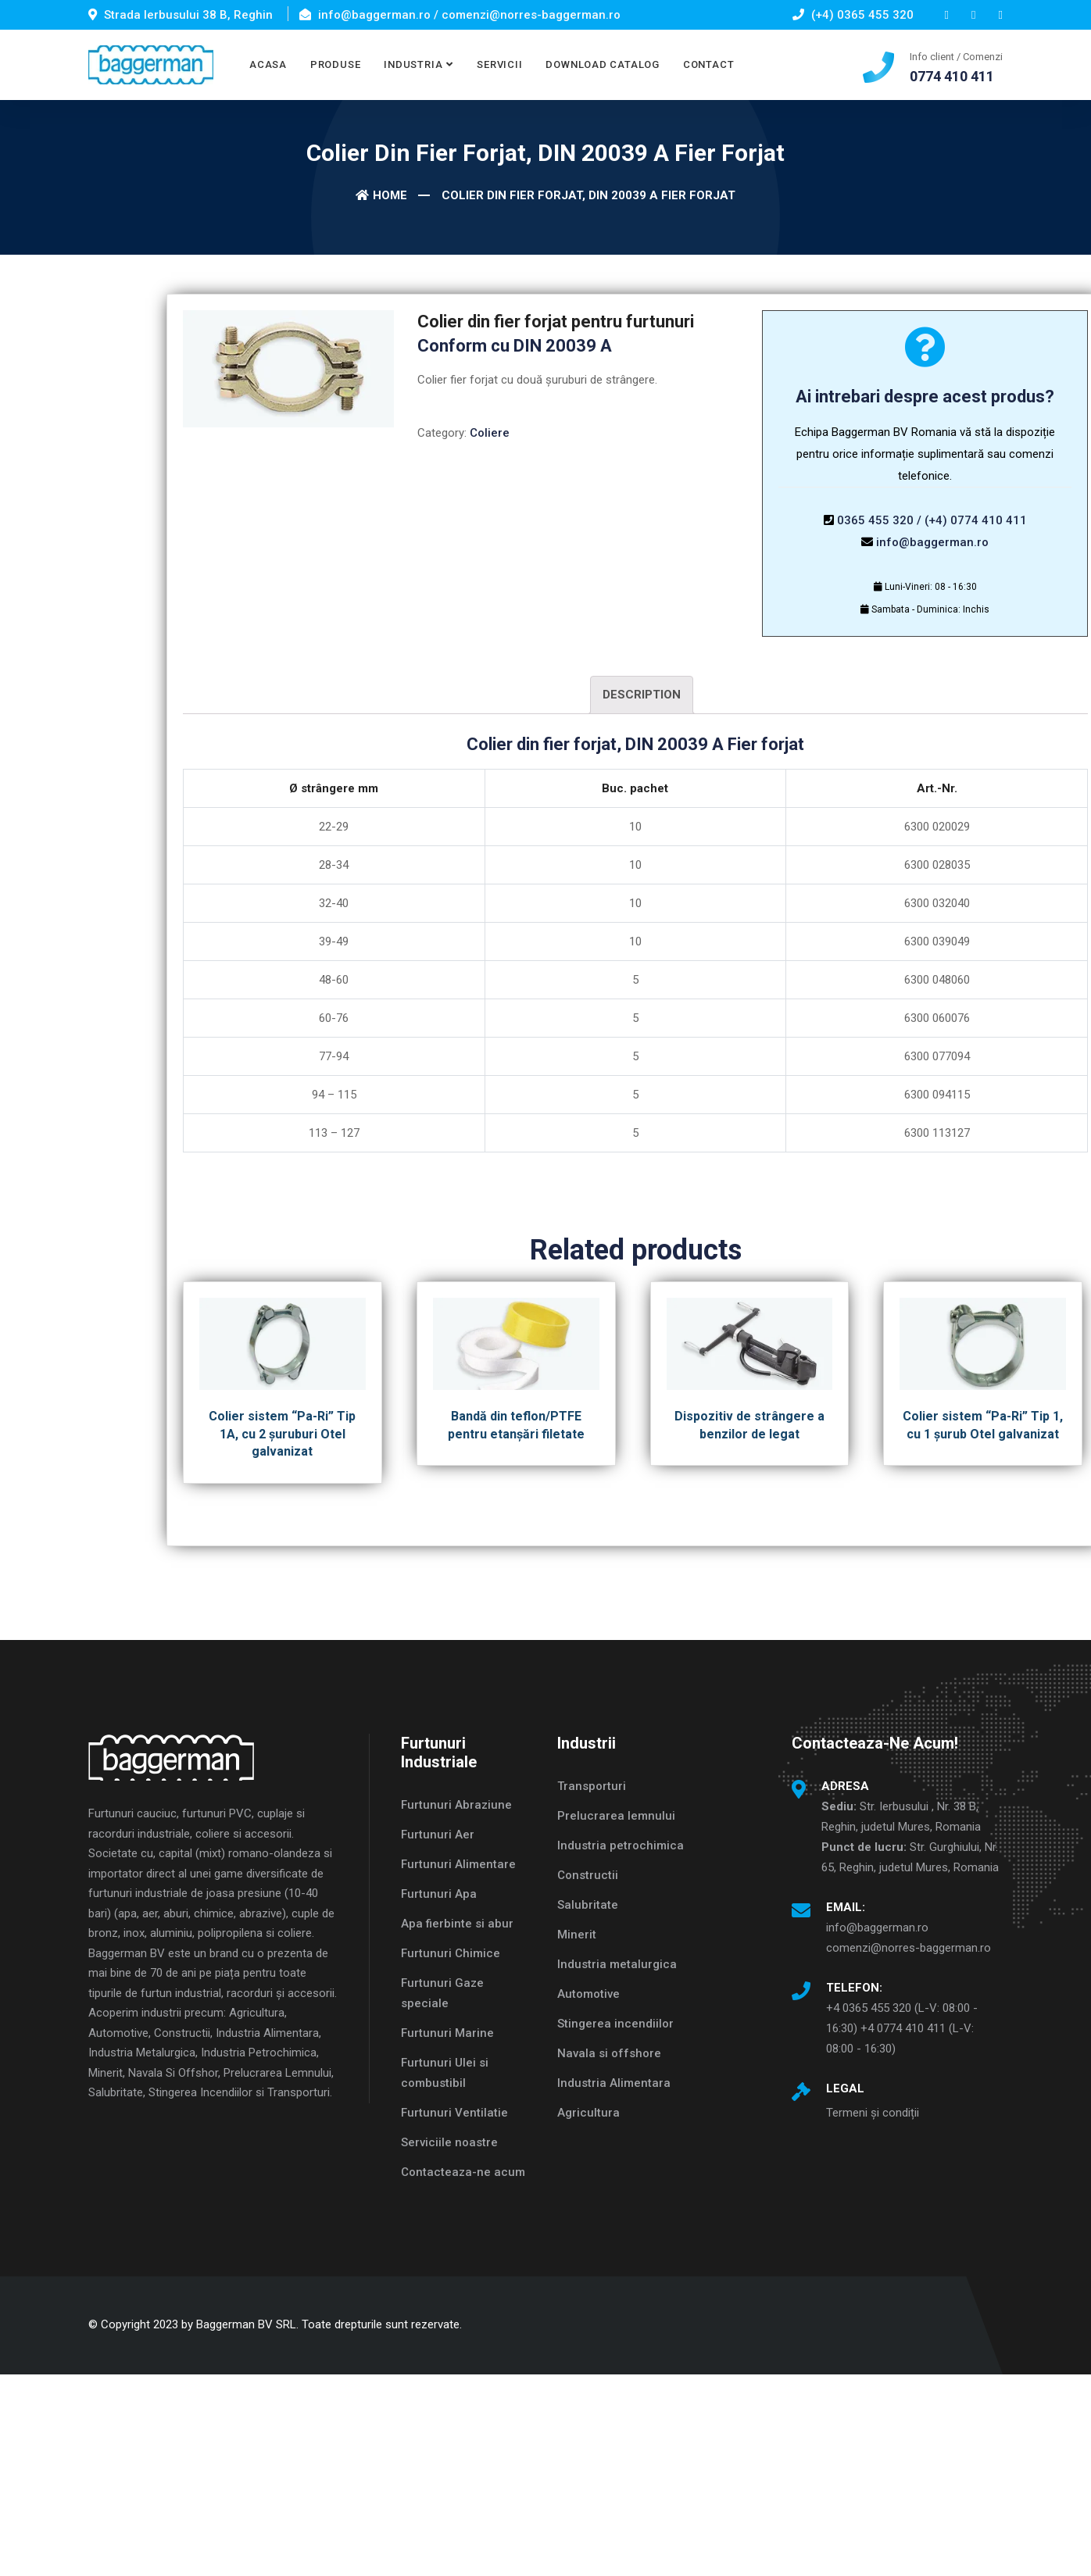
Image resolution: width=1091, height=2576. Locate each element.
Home (381, 195)
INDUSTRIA (413, 64)
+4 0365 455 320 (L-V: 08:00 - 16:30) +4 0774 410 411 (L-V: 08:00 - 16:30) (902, 2028)
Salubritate (587, 1905)
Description (642, 695)
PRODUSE (335, 64)
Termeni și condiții (872, 2113)
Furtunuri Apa (439, 1894)
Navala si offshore (609, 2053)
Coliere (490, 433)
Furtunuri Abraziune (456, 1805)
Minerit (576, 1935)
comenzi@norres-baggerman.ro (908, 1948)
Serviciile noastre (449, 2142)
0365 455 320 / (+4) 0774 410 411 (932, 520)
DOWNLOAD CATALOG (602, 64)
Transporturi (591, 1786)
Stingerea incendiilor (615, 2024)
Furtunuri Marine (447, 2033)
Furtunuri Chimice (450, 1953)
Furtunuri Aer (437, 1834)
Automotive (588, 1994)
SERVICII (499, 64)
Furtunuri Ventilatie (454, 2113)
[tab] (641, 695)
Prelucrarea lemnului (616, 1816)
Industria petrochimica (620, 1845)
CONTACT (708, 64)
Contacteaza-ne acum (463, 2172)
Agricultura (588, 2113)
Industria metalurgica (617, 1964)
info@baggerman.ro (932, 542)
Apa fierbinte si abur (457, 1924)
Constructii (587, 1875)
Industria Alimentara (614, 2083)
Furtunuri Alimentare (458, 1864)
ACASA (268, 64)
